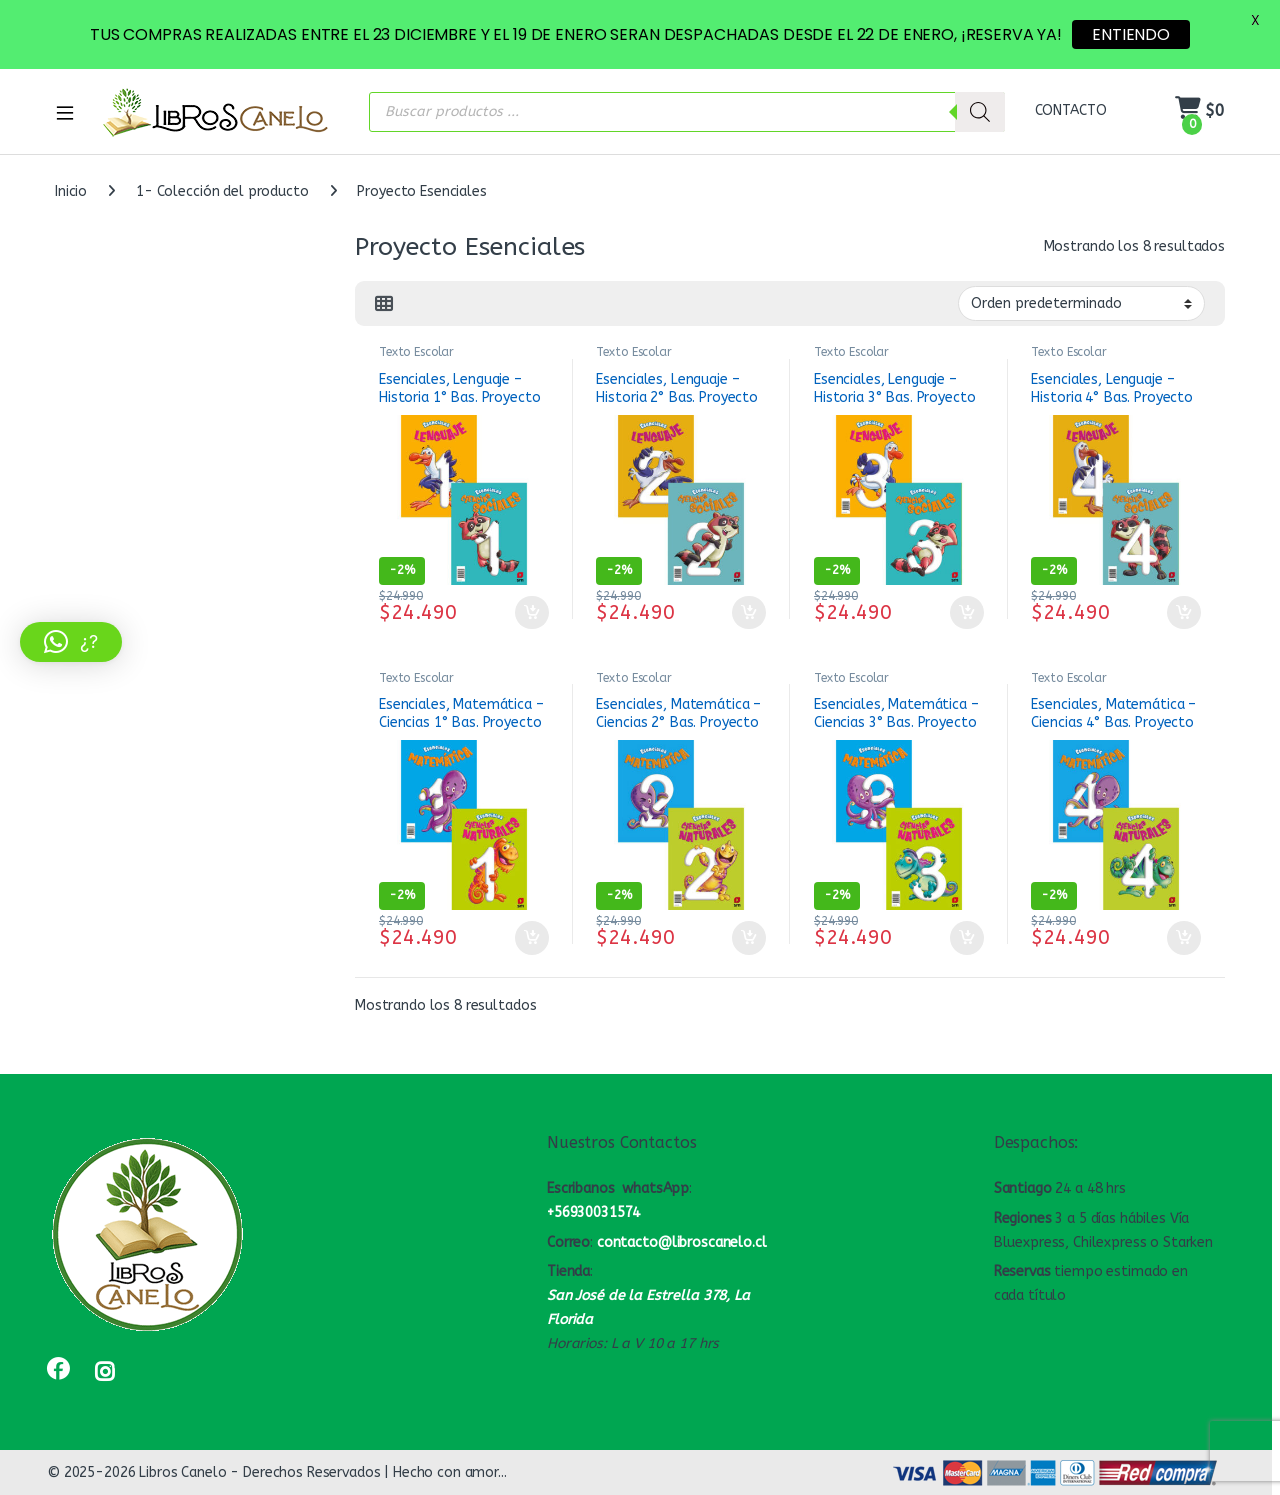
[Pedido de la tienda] (1081, 303)
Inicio (71, 191)
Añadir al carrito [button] (532, 613)
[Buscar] (980, 112)
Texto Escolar (416, 352)
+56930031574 (593, 1212)
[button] (71, 642)
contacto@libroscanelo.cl (682, 1242)
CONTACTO (1071, 110)
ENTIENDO (1131, 34)
